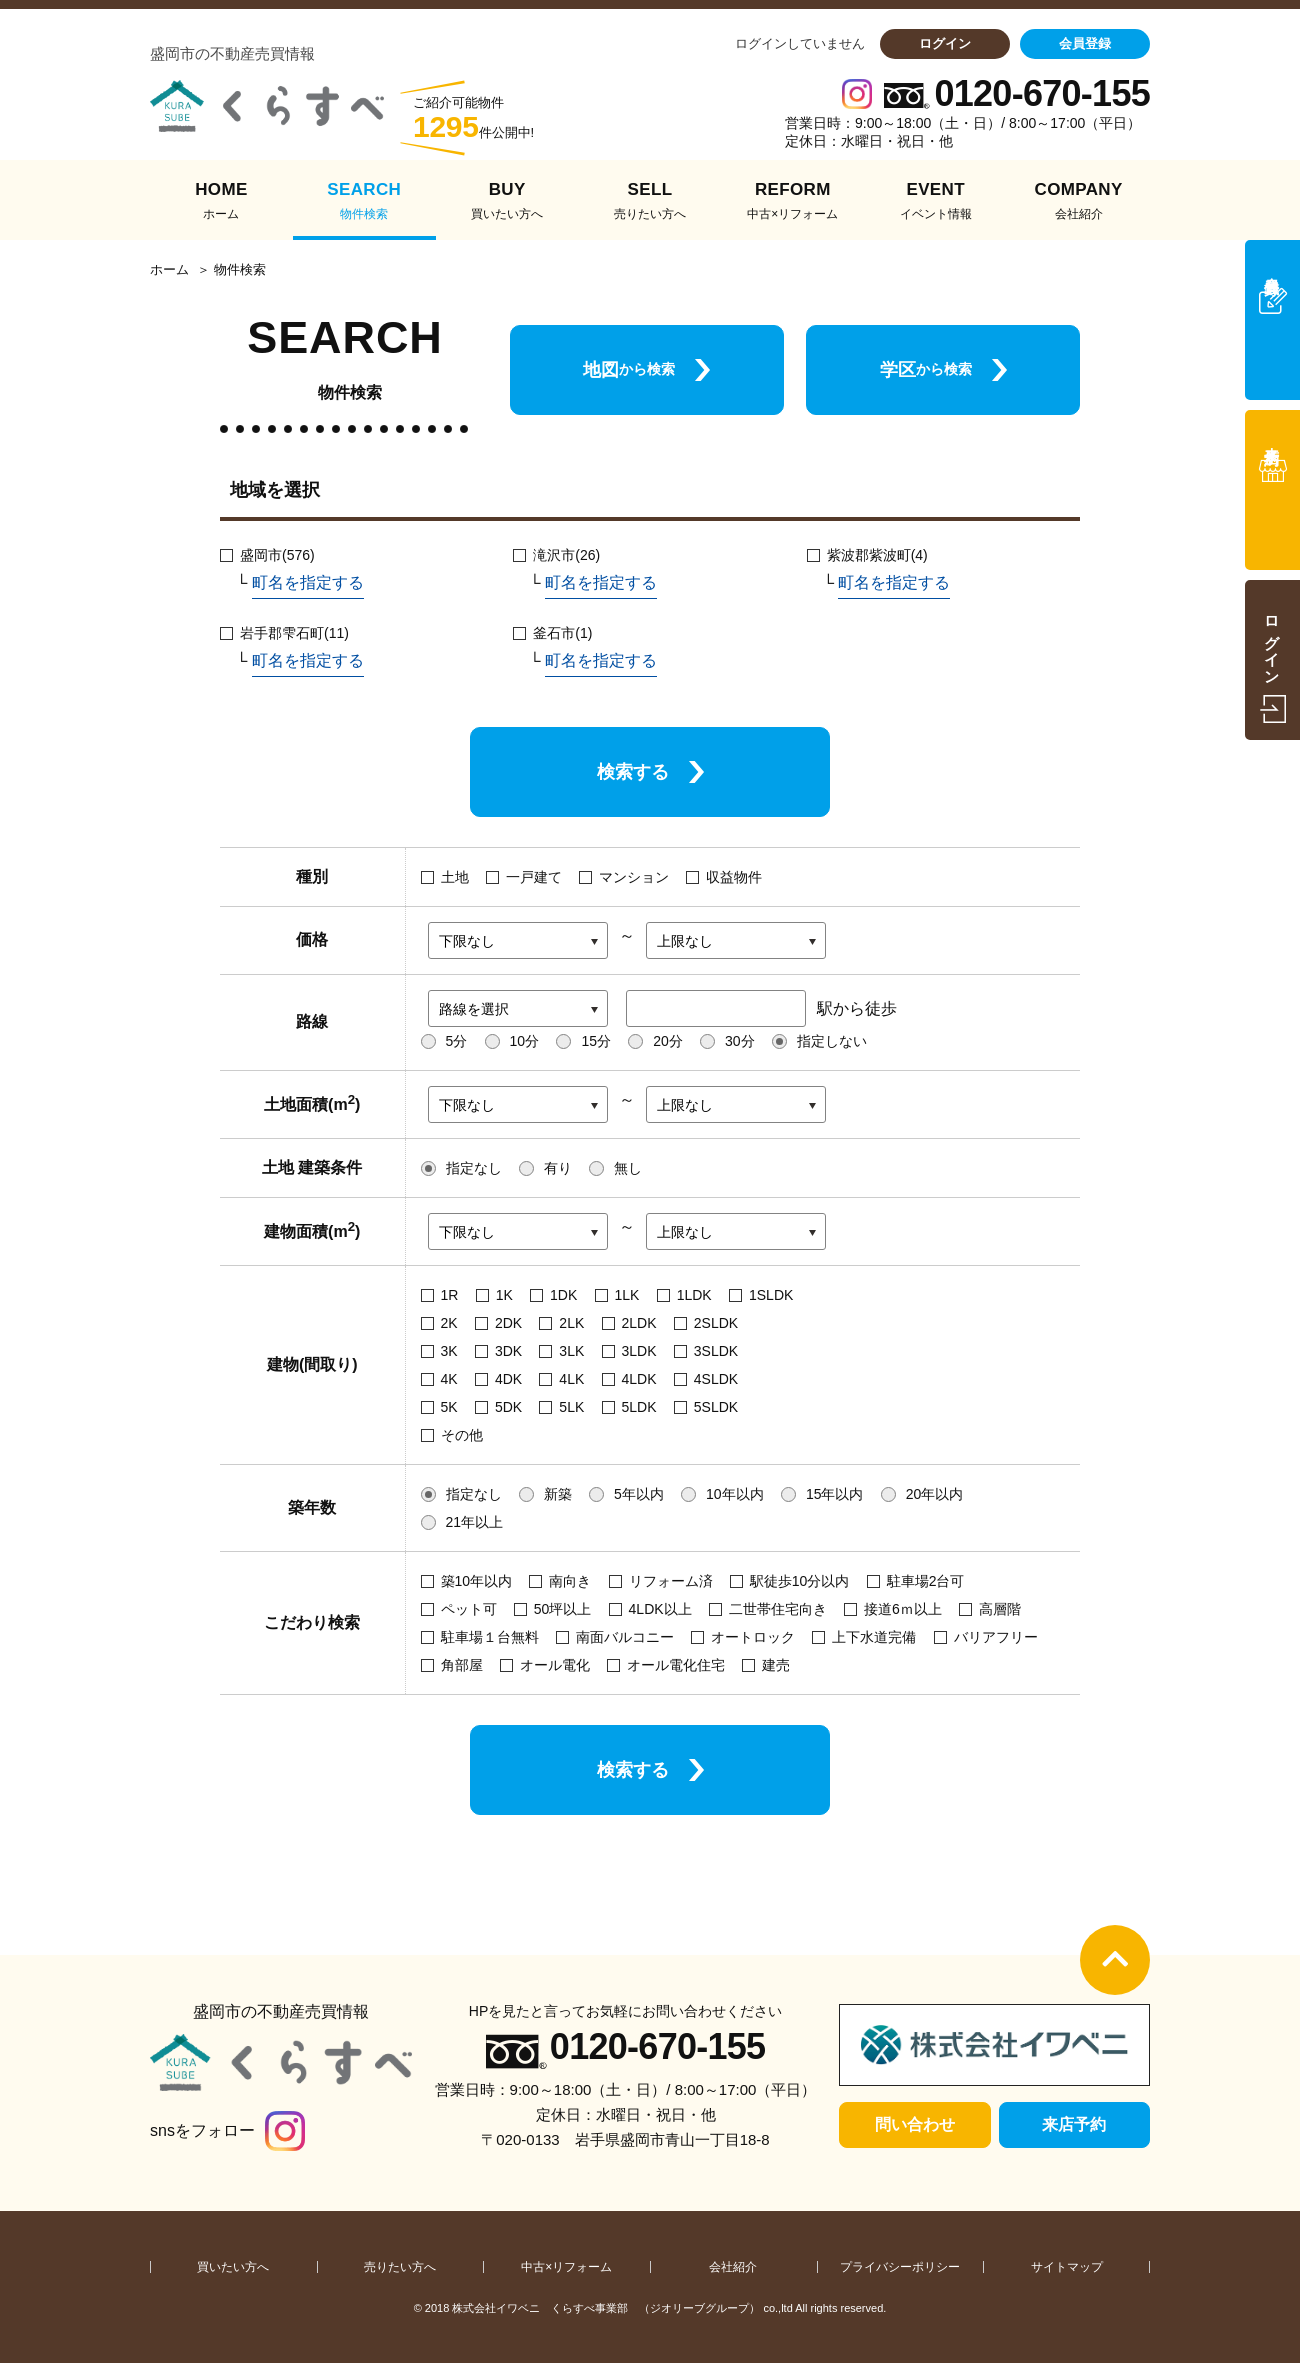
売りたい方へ (400, 2267)
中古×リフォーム (566, 2267)
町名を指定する (308, 582)
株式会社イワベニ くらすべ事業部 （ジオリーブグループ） (606, 2308)
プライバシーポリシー (900, 2267)
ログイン (945, 43)
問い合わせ (915, 2124)
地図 (629, 370)
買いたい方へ (233, 2267)
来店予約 (1074, 2124)
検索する (633, 772)
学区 (926, 370)
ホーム (169, 270)
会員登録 (1085, 43)
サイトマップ (1067, 2267)
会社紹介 (733, 2267)
